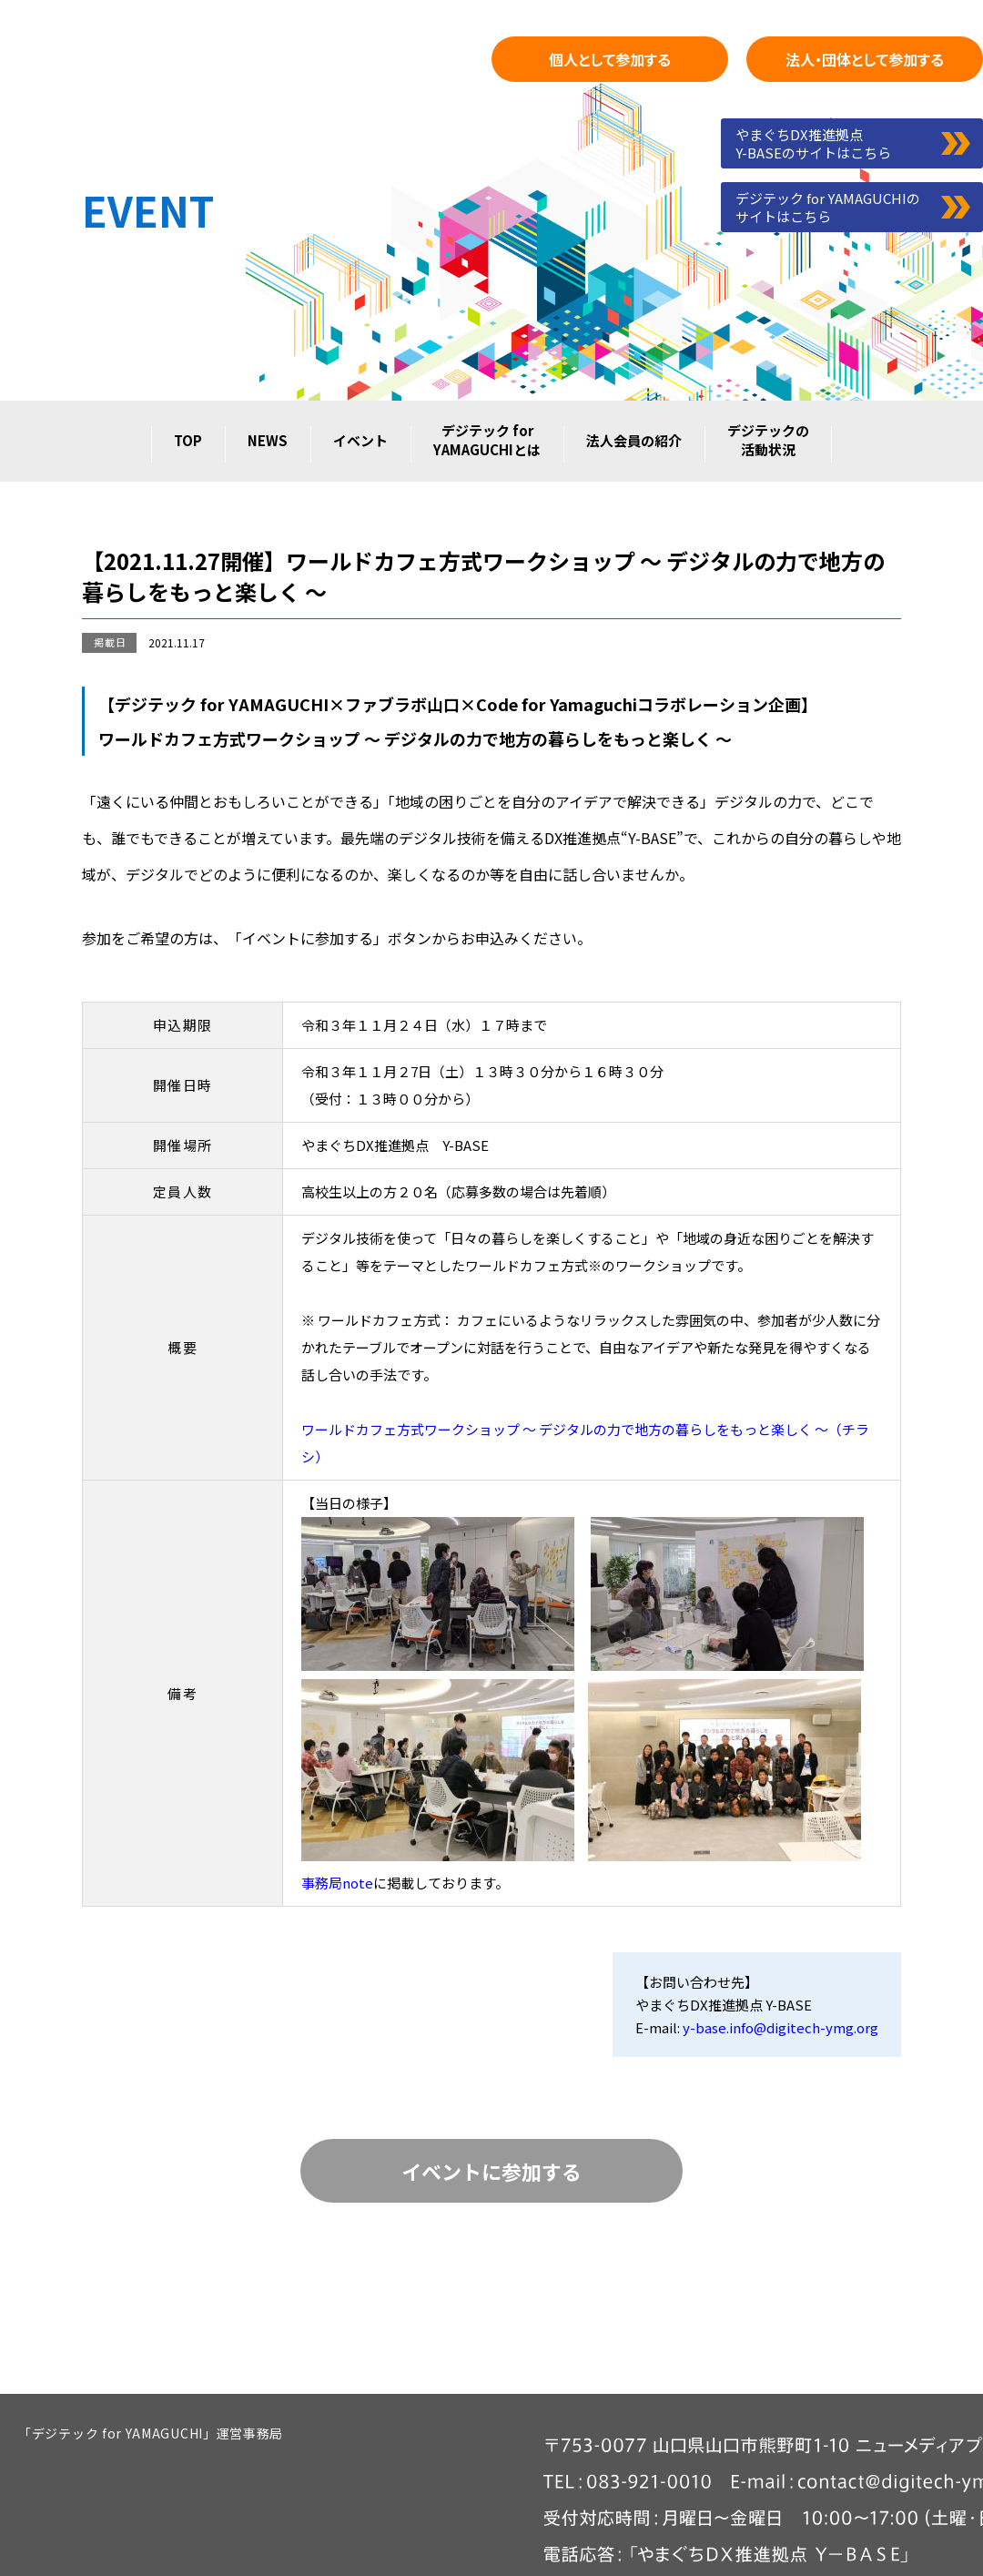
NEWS (268, 440)
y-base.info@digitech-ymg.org (780, 2027)
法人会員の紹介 (634, 440)
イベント (360, 440)
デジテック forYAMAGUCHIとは (487, 440)
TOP (188, 440)
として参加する (610, 59)
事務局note (337, 1882)
